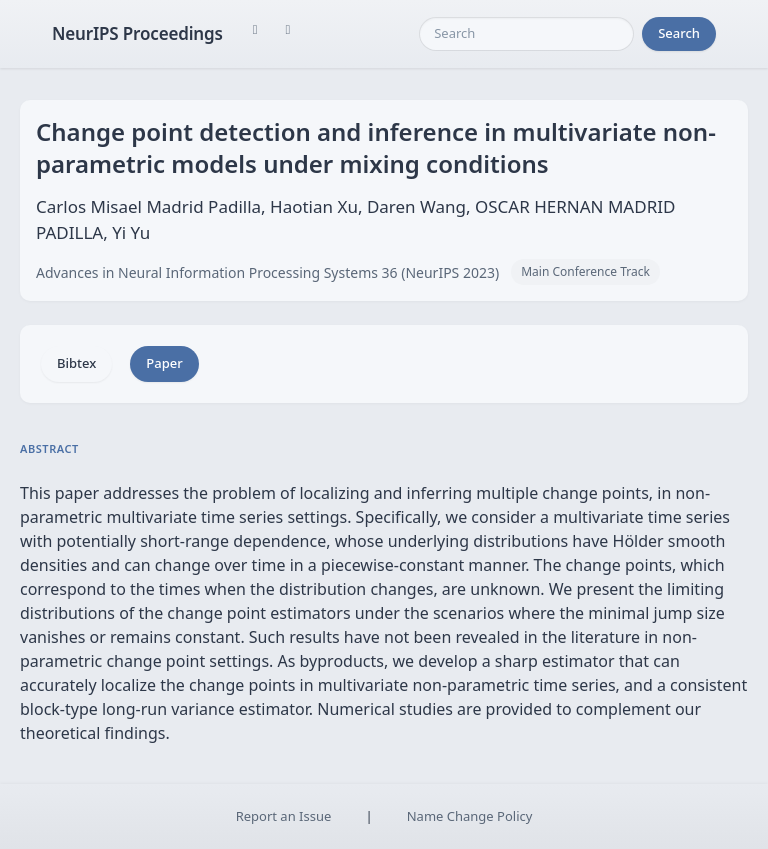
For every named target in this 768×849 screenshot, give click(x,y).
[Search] (526, 34)
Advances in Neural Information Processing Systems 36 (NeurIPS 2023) (267, 272)
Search (679, 33)
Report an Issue (284, 816)
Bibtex (76, 363)
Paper (164, 363)
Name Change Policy (470, 816)
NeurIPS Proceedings (137, 33)
